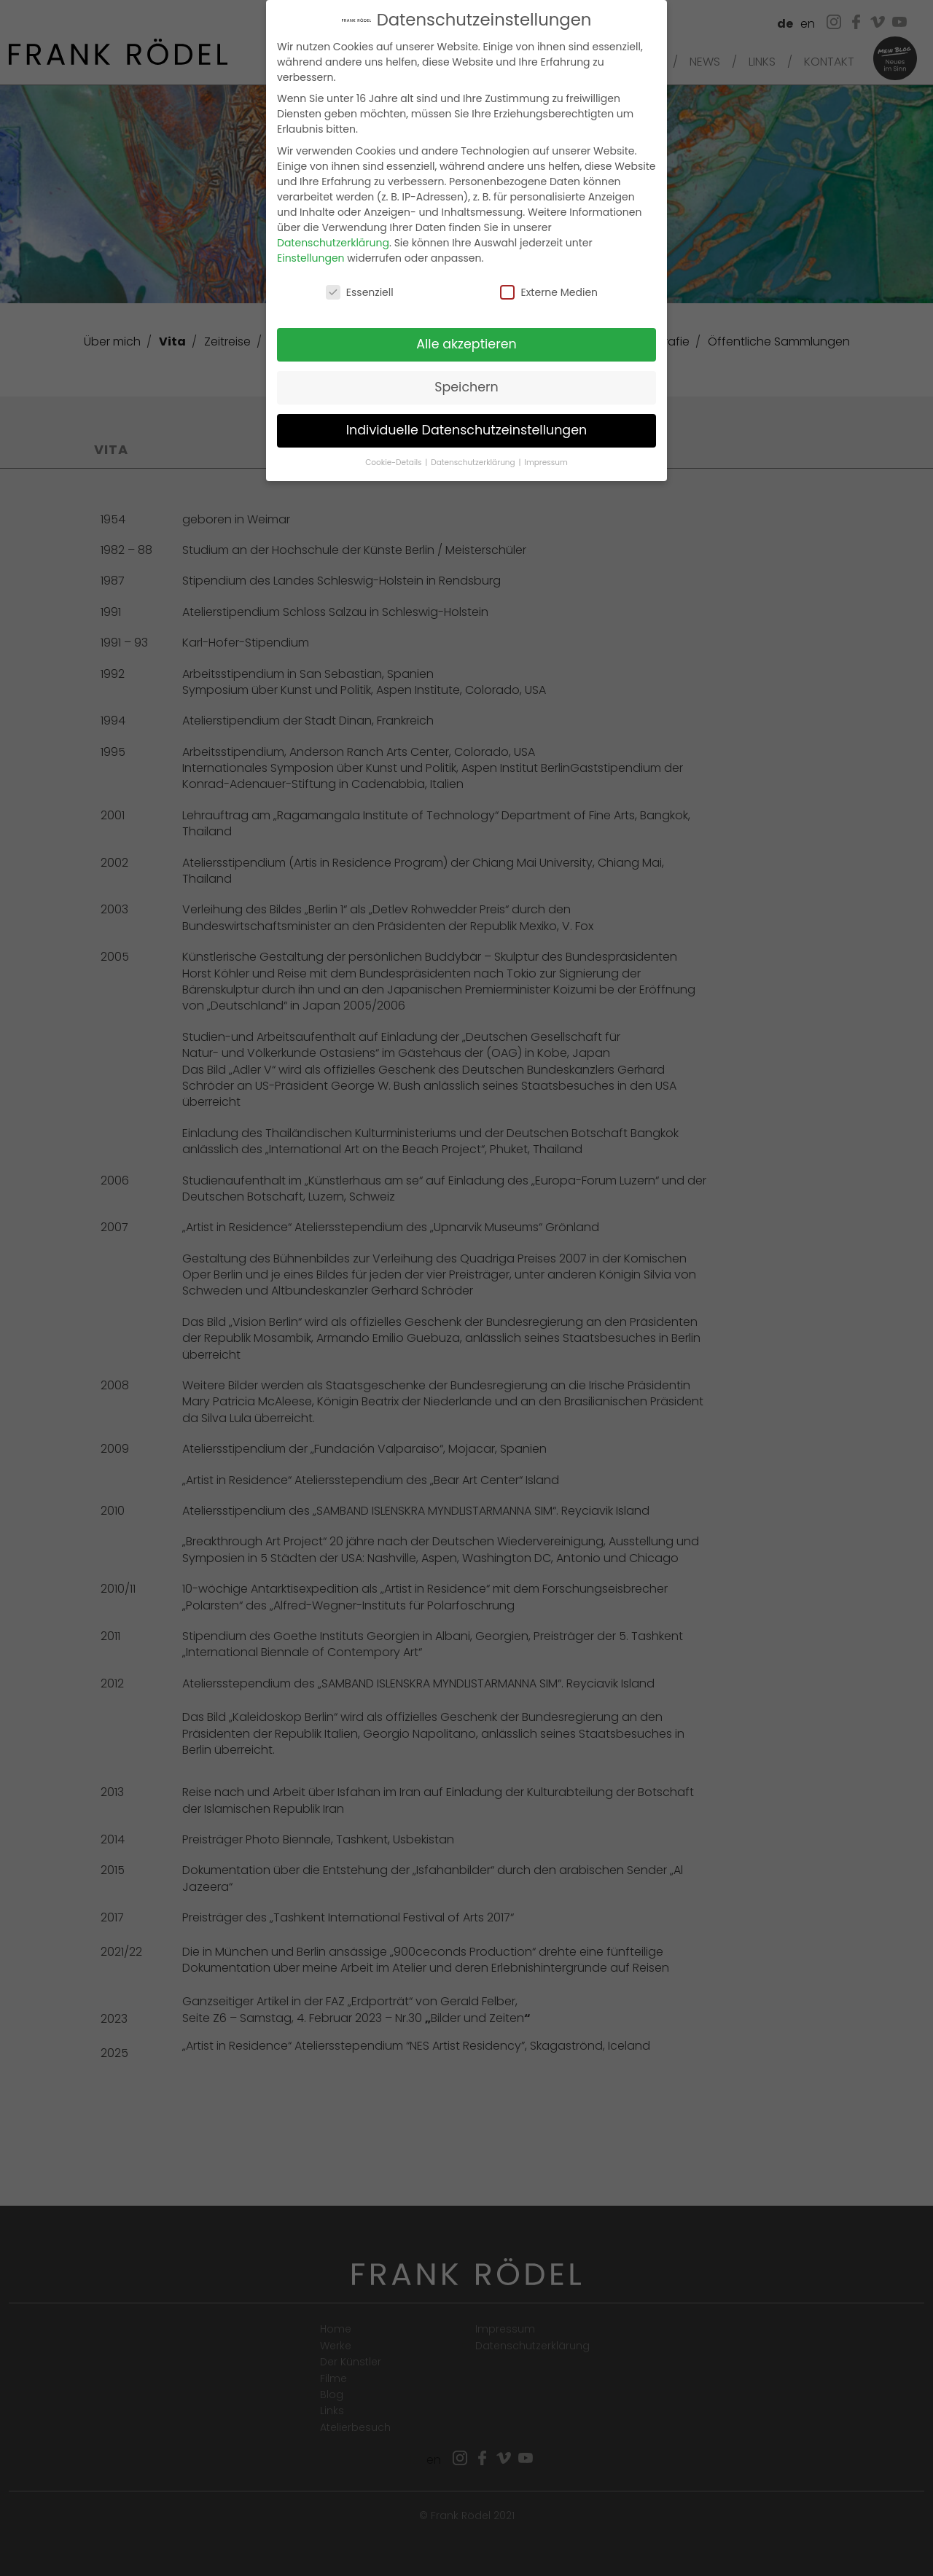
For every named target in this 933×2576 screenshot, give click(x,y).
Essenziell (360, 290)
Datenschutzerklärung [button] (474, 461)
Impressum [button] (545, 461)
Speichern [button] (466, 385)
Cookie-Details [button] (394, 461)
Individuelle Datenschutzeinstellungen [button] (466, 428)
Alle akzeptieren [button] (466, 342)
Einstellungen (311, 256)
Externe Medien (549, 290)
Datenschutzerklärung (333, 240)
